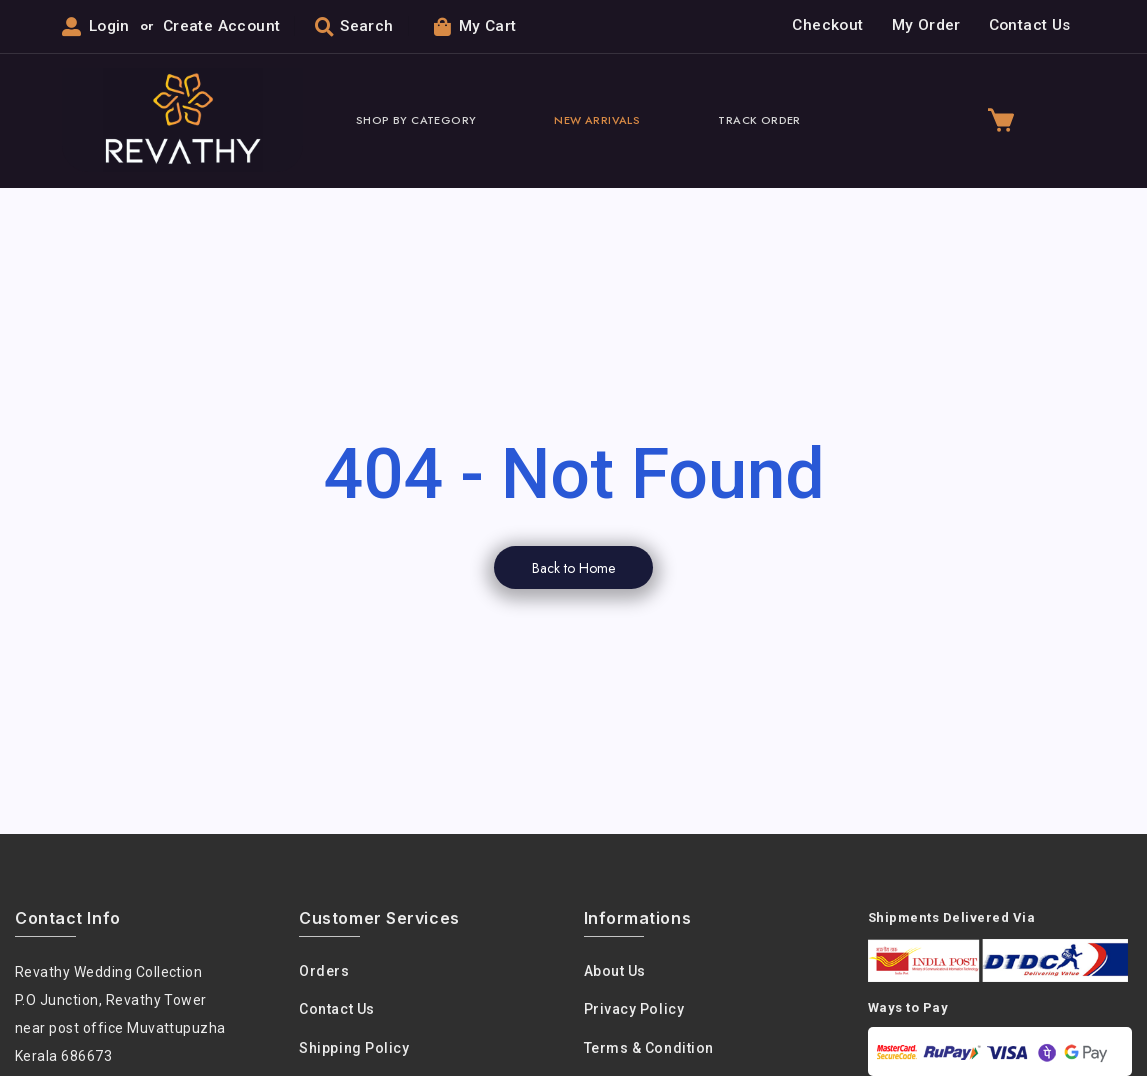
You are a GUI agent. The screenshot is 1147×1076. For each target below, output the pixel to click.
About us (615, 972)
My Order (926, 26)
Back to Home (573, 569)
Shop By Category (416, 121)
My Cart (477, 26)
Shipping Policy (354, 1049)
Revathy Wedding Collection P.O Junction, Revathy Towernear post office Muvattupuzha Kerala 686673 (121, 1015)
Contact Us (1030, 26)
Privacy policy (634, 1011)
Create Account (223, 27)
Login (109, 27)
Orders (324, 972)
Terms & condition (649, 1049)
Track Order (759, 121)
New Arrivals (597, 121)
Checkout (827, 26)
